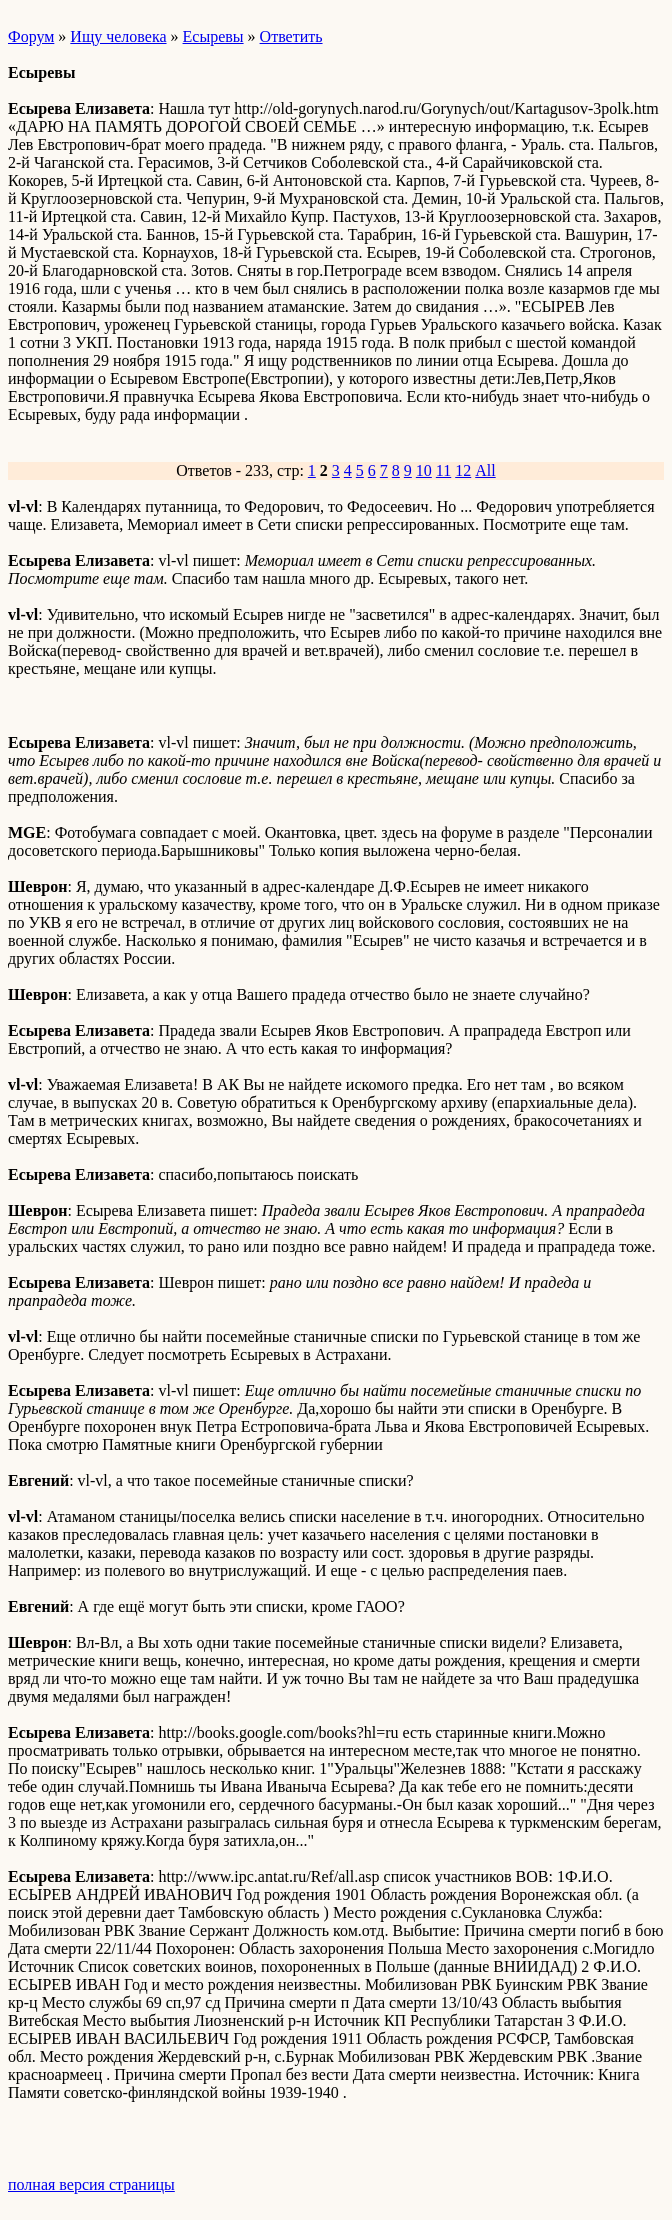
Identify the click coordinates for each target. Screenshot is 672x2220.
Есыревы (213, 36)
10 (424, 470)
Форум (31, 36)
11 (443, 470)
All (485, 470)
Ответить (291, 36)
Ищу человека (118, 36)
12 (463, 470)
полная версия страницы (91, 2184)
